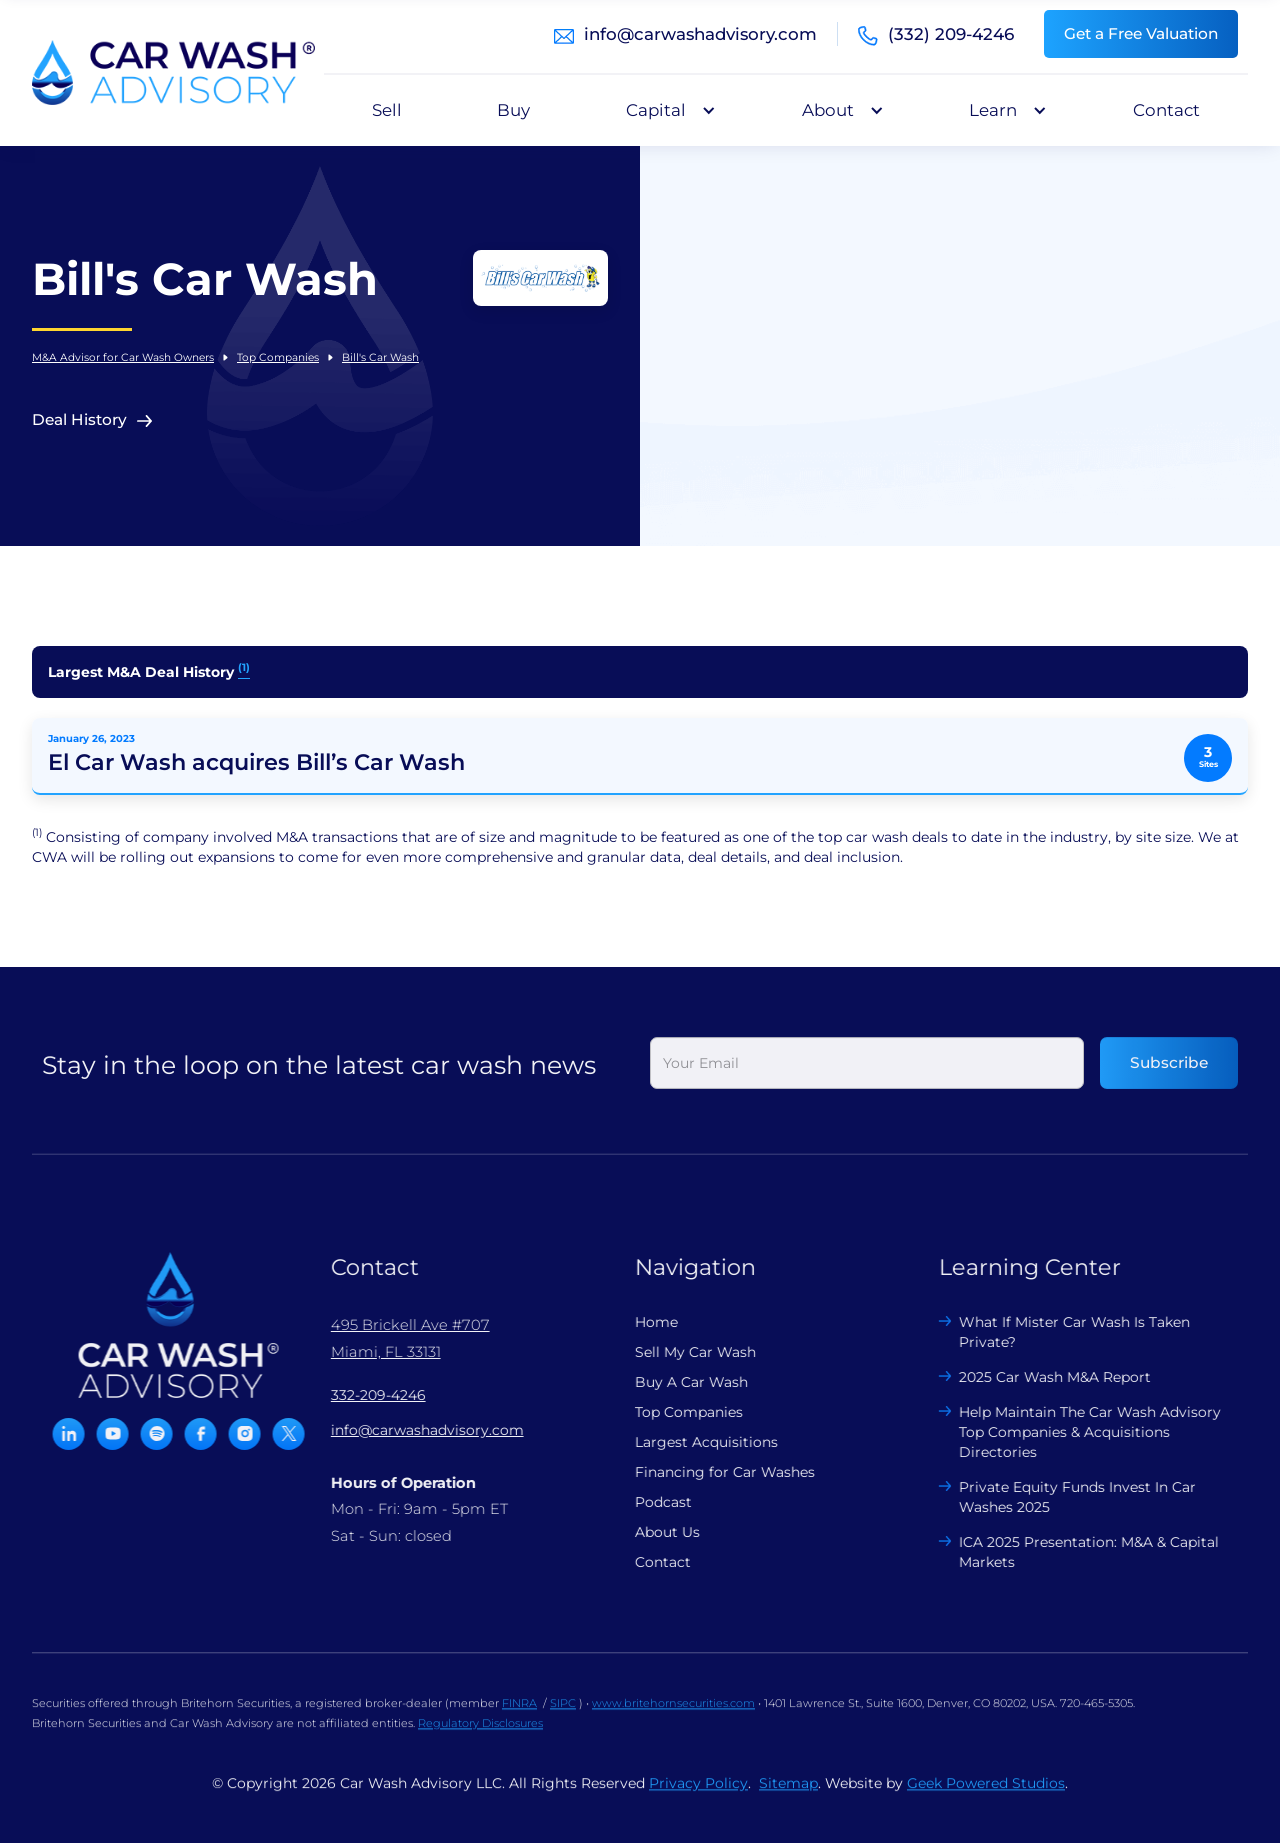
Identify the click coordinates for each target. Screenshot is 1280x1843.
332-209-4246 (363, 1395)
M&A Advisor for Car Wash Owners (123, 357)
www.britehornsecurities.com (673, 1718)
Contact (1166, 110)
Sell (387, 110)
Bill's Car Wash (380, 357)
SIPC (563, 1718)
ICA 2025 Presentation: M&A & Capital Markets (1075, 1552)
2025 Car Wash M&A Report (1041, 1377)
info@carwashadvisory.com (700, 34)
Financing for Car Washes (710, 1472)
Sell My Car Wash (680, 1352)
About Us (652, 1532)
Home (641, 1322)
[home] (173, 73)
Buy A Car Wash (676, 1382)
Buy (513, 110)
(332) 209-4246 (951, 34)
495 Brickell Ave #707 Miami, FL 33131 (395, 1338)
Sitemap (788, 1798)
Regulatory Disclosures (480, 1738)
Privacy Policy (698, 1798)
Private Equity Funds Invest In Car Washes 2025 (1063, 1497)
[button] (666, 110)
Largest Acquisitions (691, 1442)
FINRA (519, 1718)
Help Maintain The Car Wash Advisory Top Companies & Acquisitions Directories (1076, 1432)
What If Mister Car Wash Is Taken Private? (1060, 1332)
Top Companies (278, 357)
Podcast (648, 1502)
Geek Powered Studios (986, 1798)
